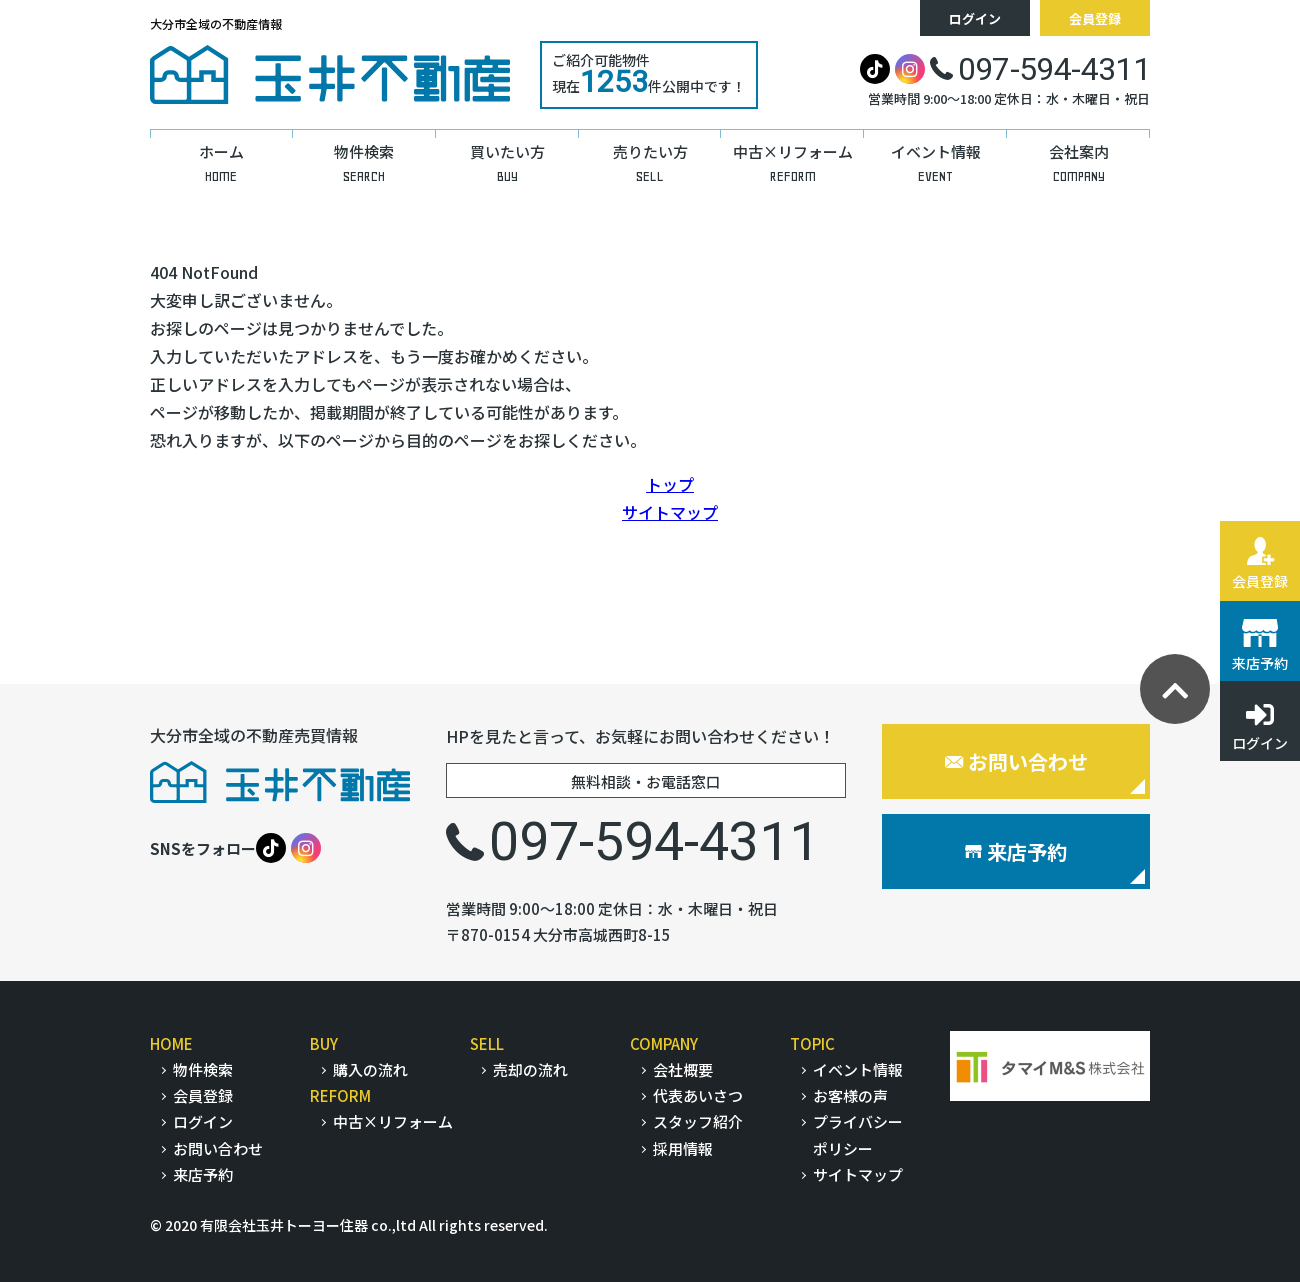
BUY (324, 1043)
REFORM (340, 1095)
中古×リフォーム (393, 1121)
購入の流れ (370, 1069)
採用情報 (683, 1148)
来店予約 (1016, 851)
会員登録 (1095, 18)
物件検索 (203, 1069)
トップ (670, 484)
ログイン (975, 18)
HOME (171, 1043)
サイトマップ (670, 512)
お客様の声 (850, 1095)
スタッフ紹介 (698, 1121)
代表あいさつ (698, 1095)
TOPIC (812, 1043)
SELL (487, 1043)
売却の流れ (530, 1069)
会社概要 (683, 1069)
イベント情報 (858, 1069)
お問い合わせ (1016, 761)
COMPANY (664, 1043)
